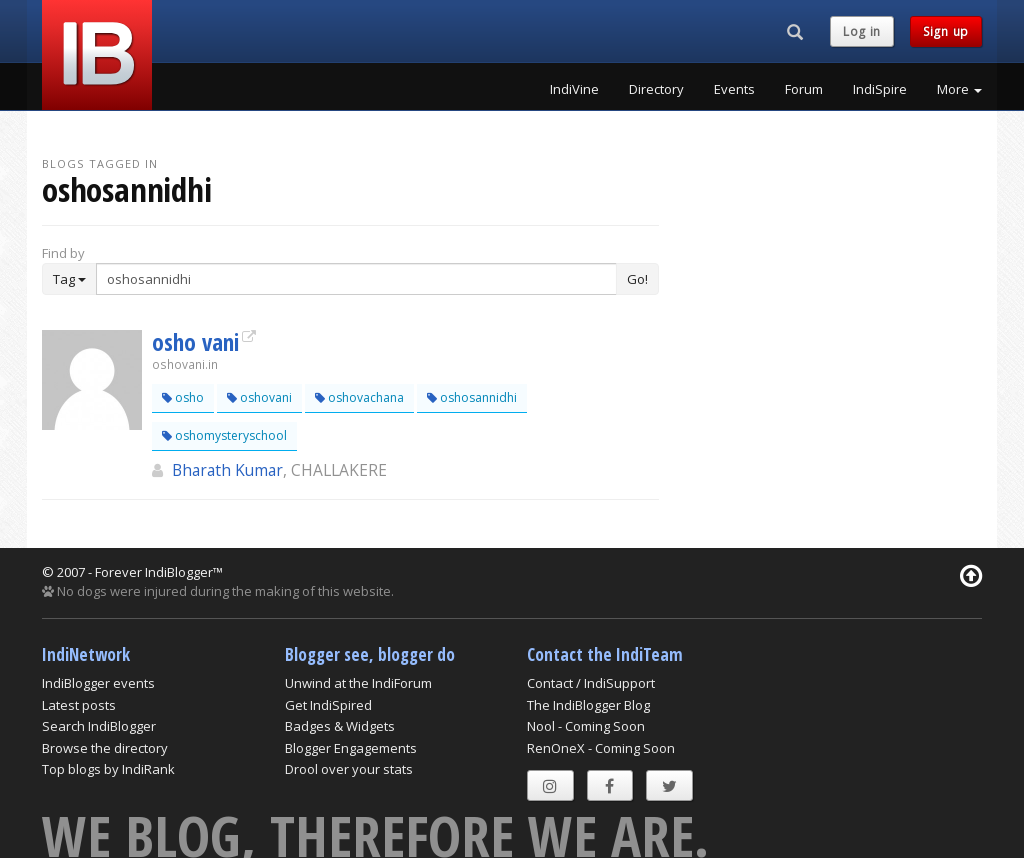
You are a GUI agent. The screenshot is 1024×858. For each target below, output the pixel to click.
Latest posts (79, 705)
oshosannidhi (472, 397)
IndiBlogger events (98, 683)
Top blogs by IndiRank (108, 769)
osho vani (195, 342)
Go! (637, 279)
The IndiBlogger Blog (588, 705)
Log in (862, 31)
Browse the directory (105, 748)
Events (734, 89)
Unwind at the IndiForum (358, 683)
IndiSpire (880, 89)
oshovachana (359, 397)
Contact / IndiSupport (591, 683)
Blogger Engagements (351, 748)
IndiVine (574, 89)
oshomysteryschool (224, 435)
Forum (804, 89)
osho (183, 397)
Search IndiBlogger (99, 726)
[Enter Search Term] (356, 279)
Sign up (946, 31)
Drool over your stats (349, 769)
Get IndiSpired (328, 705)
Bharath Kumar (227, 470)
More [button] (959, 89)
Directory (656, 89)
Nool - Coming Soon (586, 726)
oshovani (259, 397)
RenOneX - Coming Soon (601, 748)
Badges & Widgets (340, 726)
